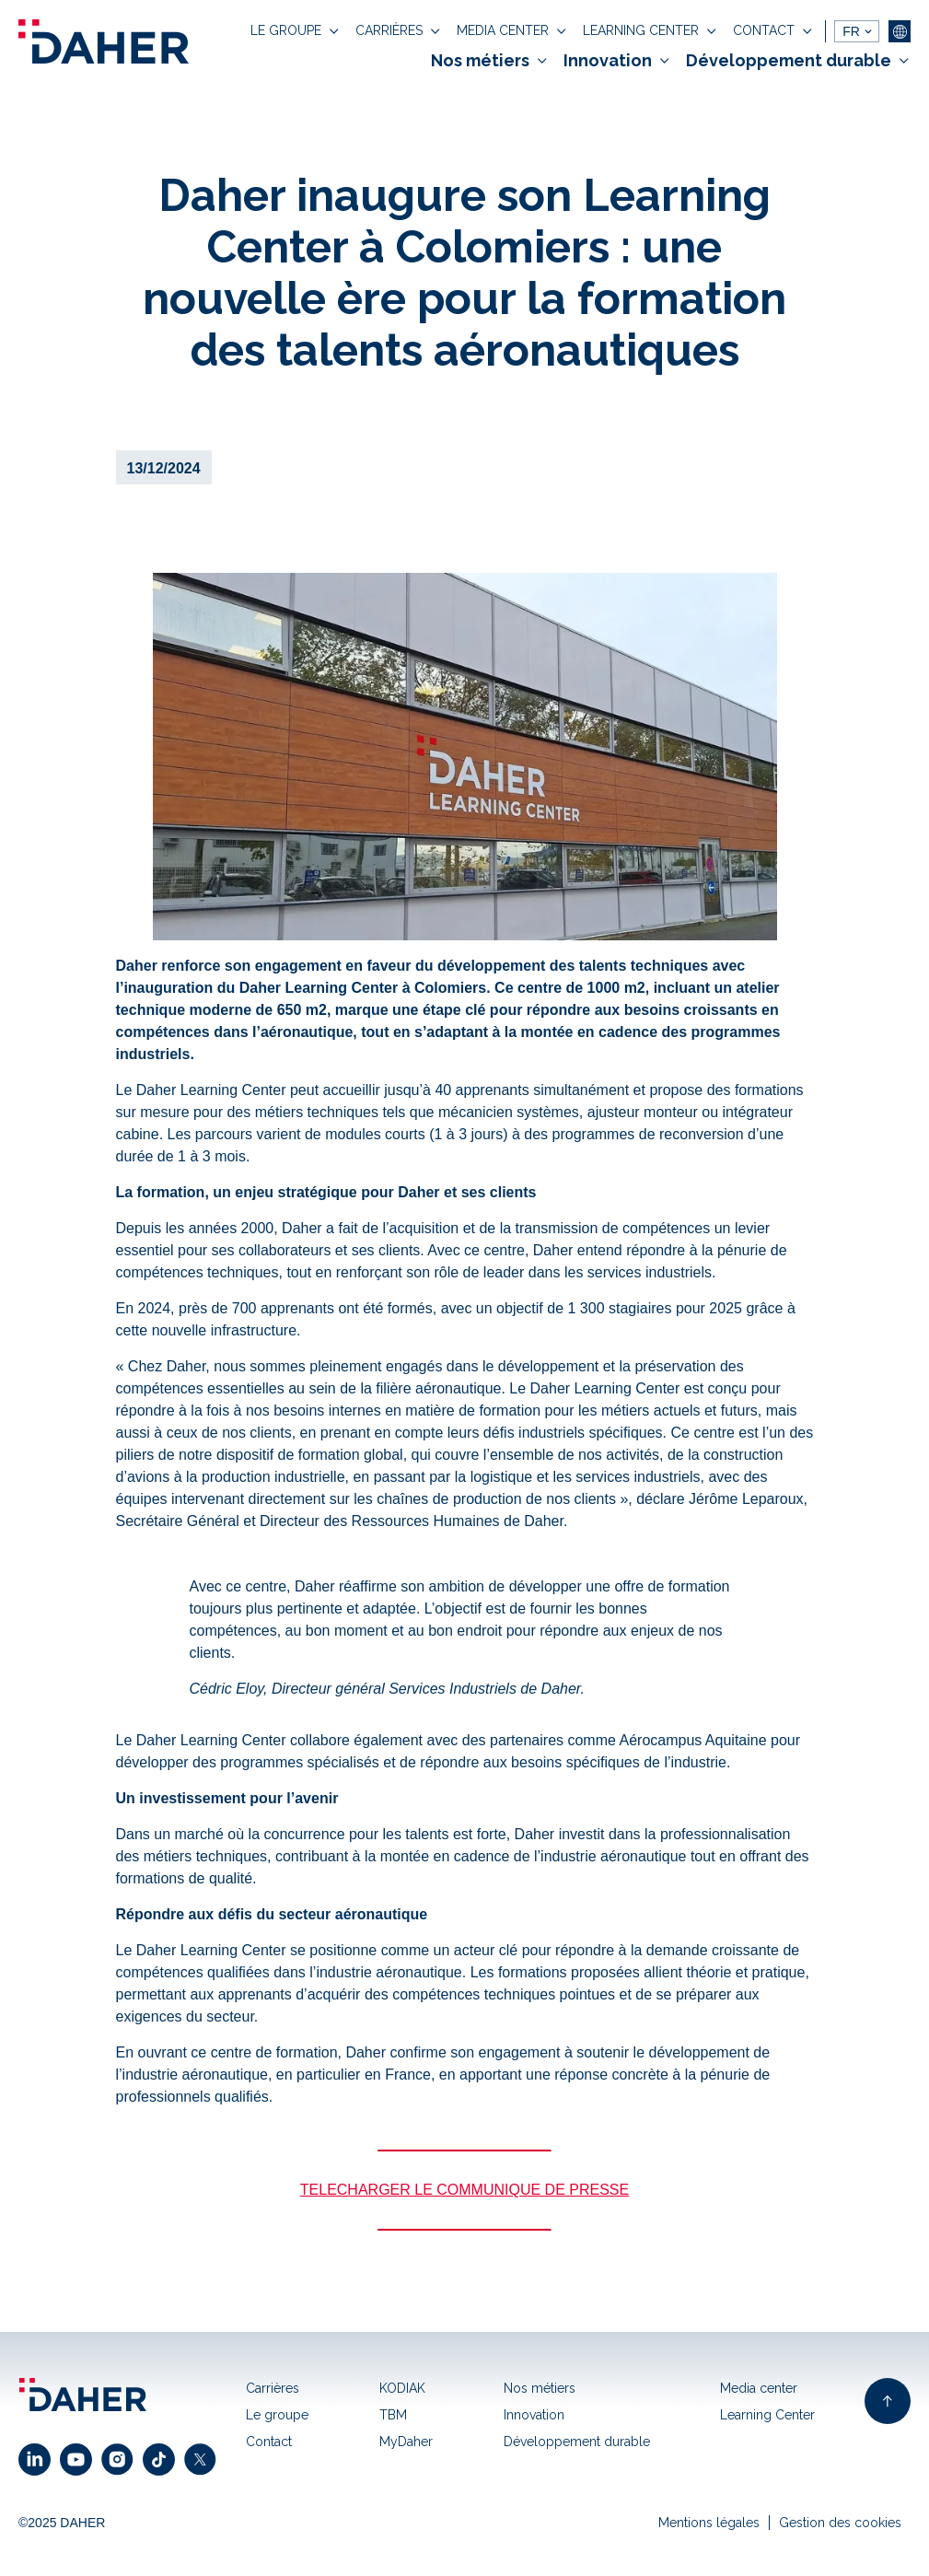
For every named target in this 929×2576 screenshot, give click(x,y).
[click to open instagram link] (122, 2459)
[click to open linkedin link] (39, 2459)
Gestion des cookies (840, 2522)
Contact (269, 2441)
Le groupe (277, 2414)
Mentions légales (709, 2522)
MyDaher (406, 2441)
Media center (758, 2388)
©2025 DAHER (61, 2522)
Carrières (272, 2388)
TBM (393, 2414)
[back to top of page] (888, 2401)
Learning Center (767, 2414)
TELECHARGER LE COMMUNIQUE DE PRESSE (464, 2189)
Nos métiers (539, 2388)
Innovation (534, 2414)
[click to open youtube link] (80, 2459)
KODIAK (402, 2388)
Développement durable (577, 2441)
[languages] (856, 31)
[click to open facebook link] (163, 2459)
